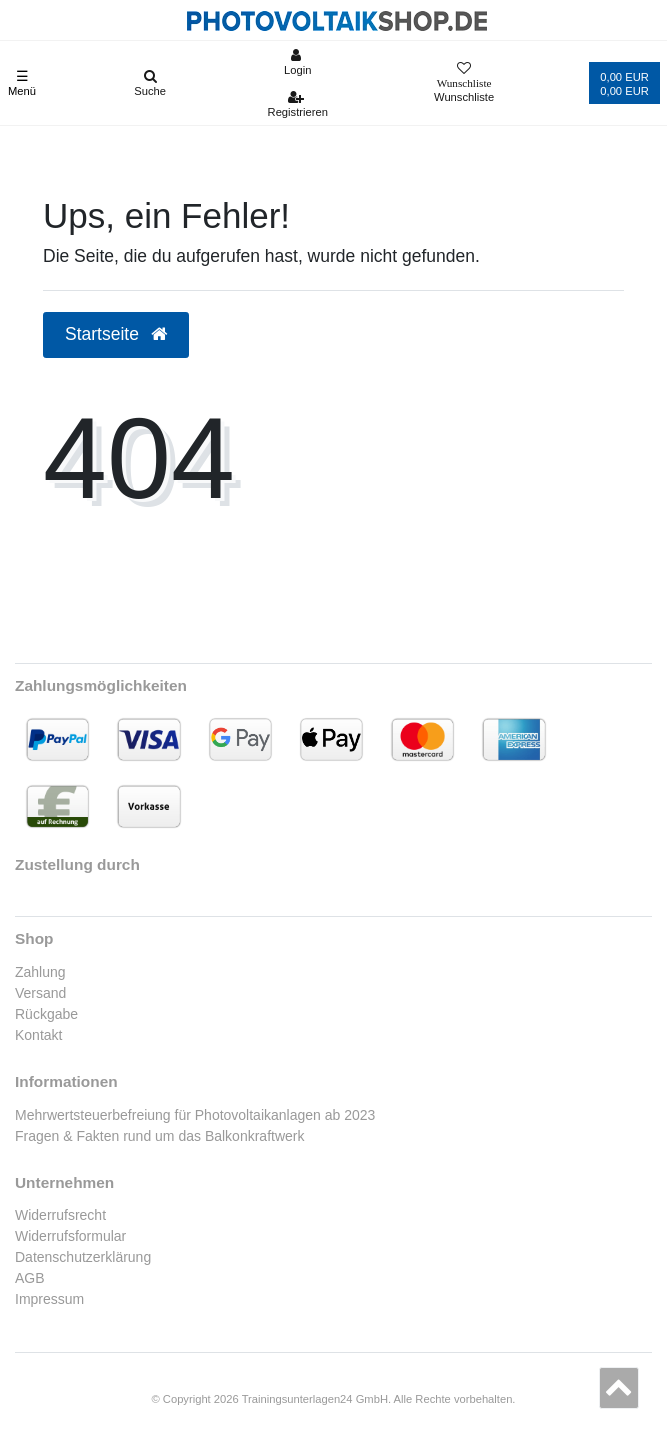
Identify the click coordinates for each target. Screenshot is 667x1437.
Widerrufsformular (70, 1236)
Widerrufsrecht (60, 1215)
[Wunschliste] (464, 83)
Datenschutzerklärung (83, 1257)
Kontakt (38, 1035)
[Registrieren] (297, 104)
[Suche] (150, 83)
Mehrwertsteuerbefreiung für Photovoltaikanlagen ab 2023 (195, 1115)
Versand (40, 993)
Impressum (49, 1299)
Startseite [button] (116, 334)
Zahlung (40, 972)
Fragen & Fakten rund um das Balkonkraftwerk (159, 1136)
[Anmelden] (297, 62)
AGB (30, 1278)
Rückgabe (46, 1014)
